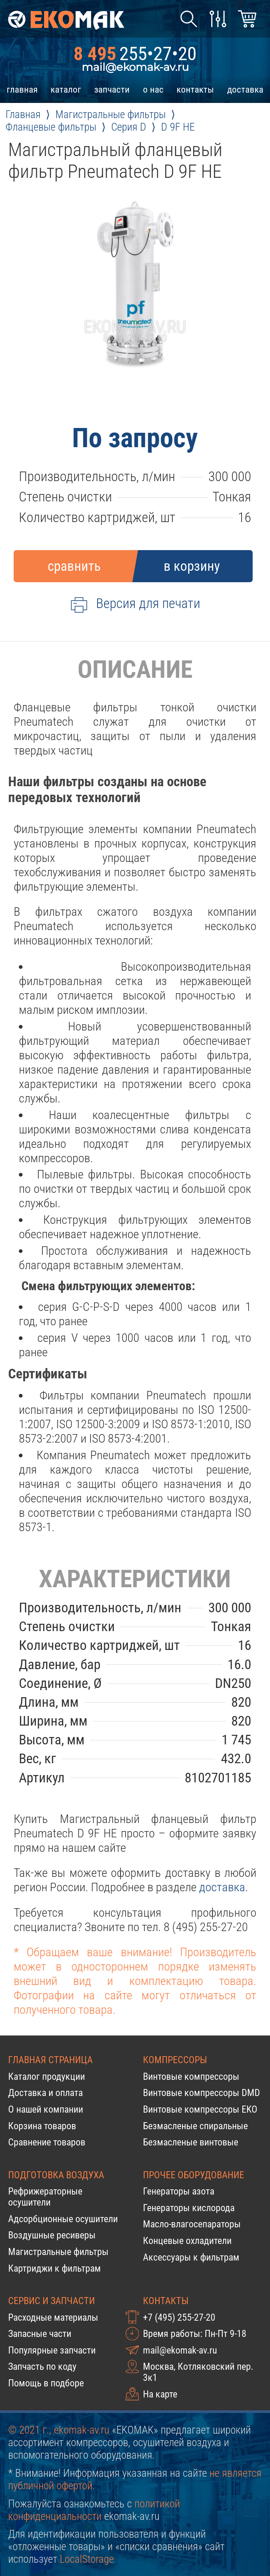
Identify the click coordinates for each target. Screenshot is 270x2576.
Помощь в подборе (46, 2383)
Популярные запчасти (52, 2350)
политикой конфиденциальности (94, 2510)
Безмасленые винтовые (190, 2142)
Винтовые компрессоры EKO (200, 2109)
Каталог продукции (46, 2076)
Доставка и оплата (45, 2092)
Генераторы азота (178, 2191)
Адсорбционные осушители (63, 2218)
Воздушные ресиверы (52, 2235)
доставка (245, 89)
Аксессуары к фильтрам (191, 2257)
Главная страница (50, 2059)
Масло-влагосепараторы (192, 2224)
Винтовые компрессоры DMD (201, 2092)
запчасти (112, 89)
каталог (66, 89)
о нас (153, 89)
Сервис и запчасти (51, 2300)
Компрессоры (175, 2059)
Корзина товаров (42, 2125)
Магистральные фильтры (58, 2251)
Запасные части (39, 2333)
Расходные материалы (53, 2317)
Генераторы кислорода (189, 2207)
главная (22, 89)
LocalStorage (87, 2559)
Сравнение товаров (46, 2142)
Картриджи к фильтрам (54, 2268)
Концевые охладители (187, 2240)
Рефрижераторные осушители (45, 2197)
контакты (195, 89)
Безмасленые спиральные (195, 2125)
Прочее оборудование (193, 2174)
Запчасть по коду (42, 2366)
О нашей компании (45, 2109)
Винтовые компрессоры (191, 2076)
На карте (160, 2394)
